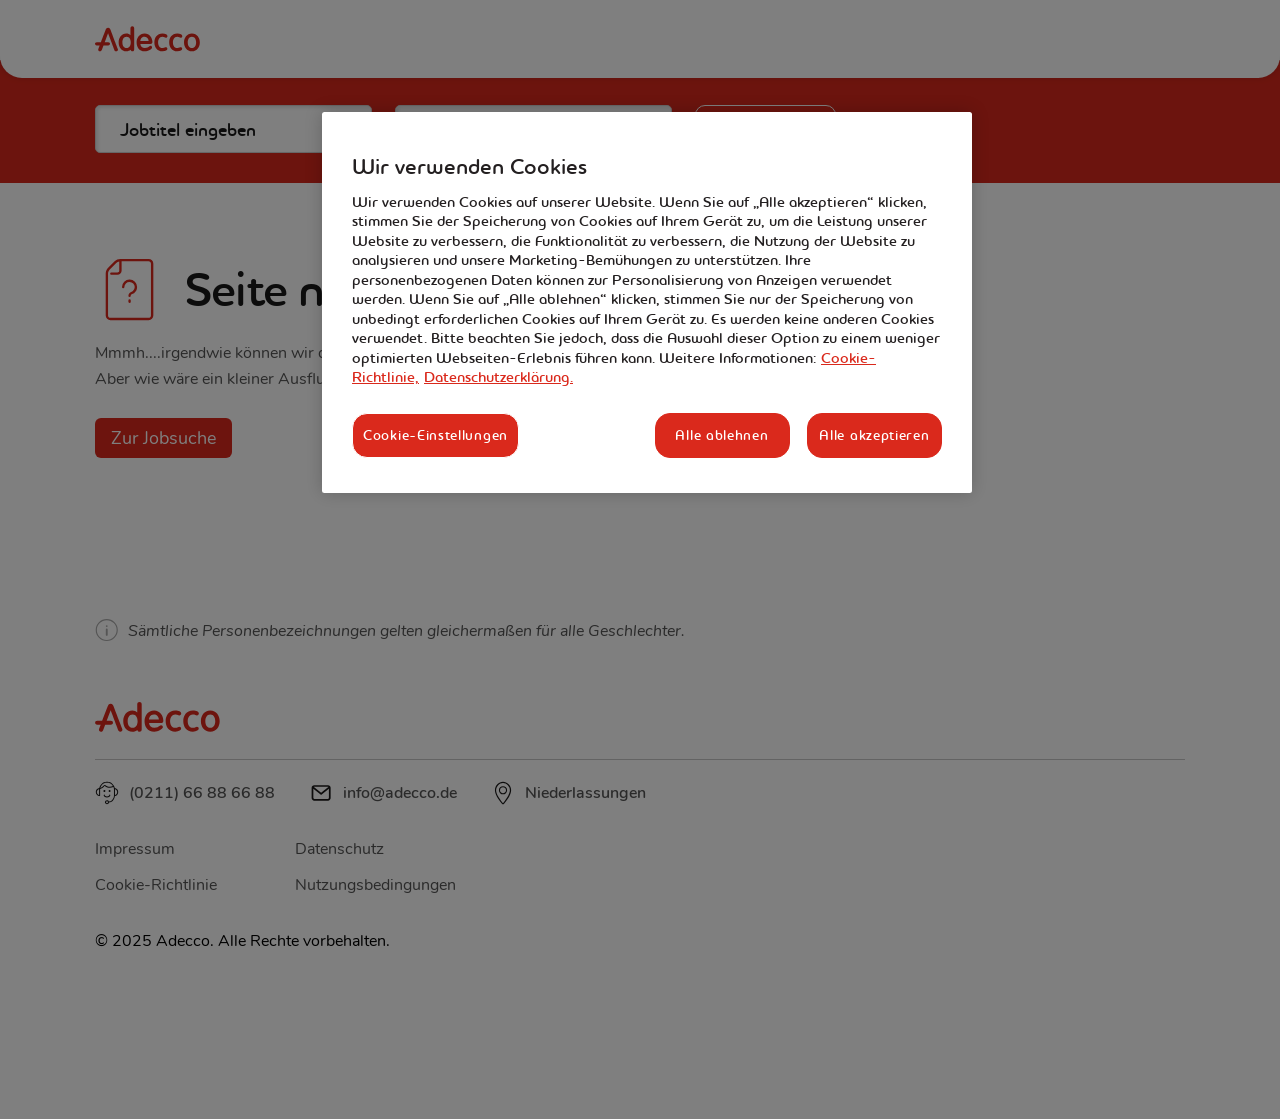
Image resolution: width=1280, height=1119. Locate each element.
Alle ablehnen (721, 435)
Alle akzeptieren (874, 435)
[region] (647, 302)
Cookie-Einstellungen (435, 435)
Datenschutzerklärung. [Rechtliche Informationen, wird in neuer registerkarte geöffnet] (498, 377)
